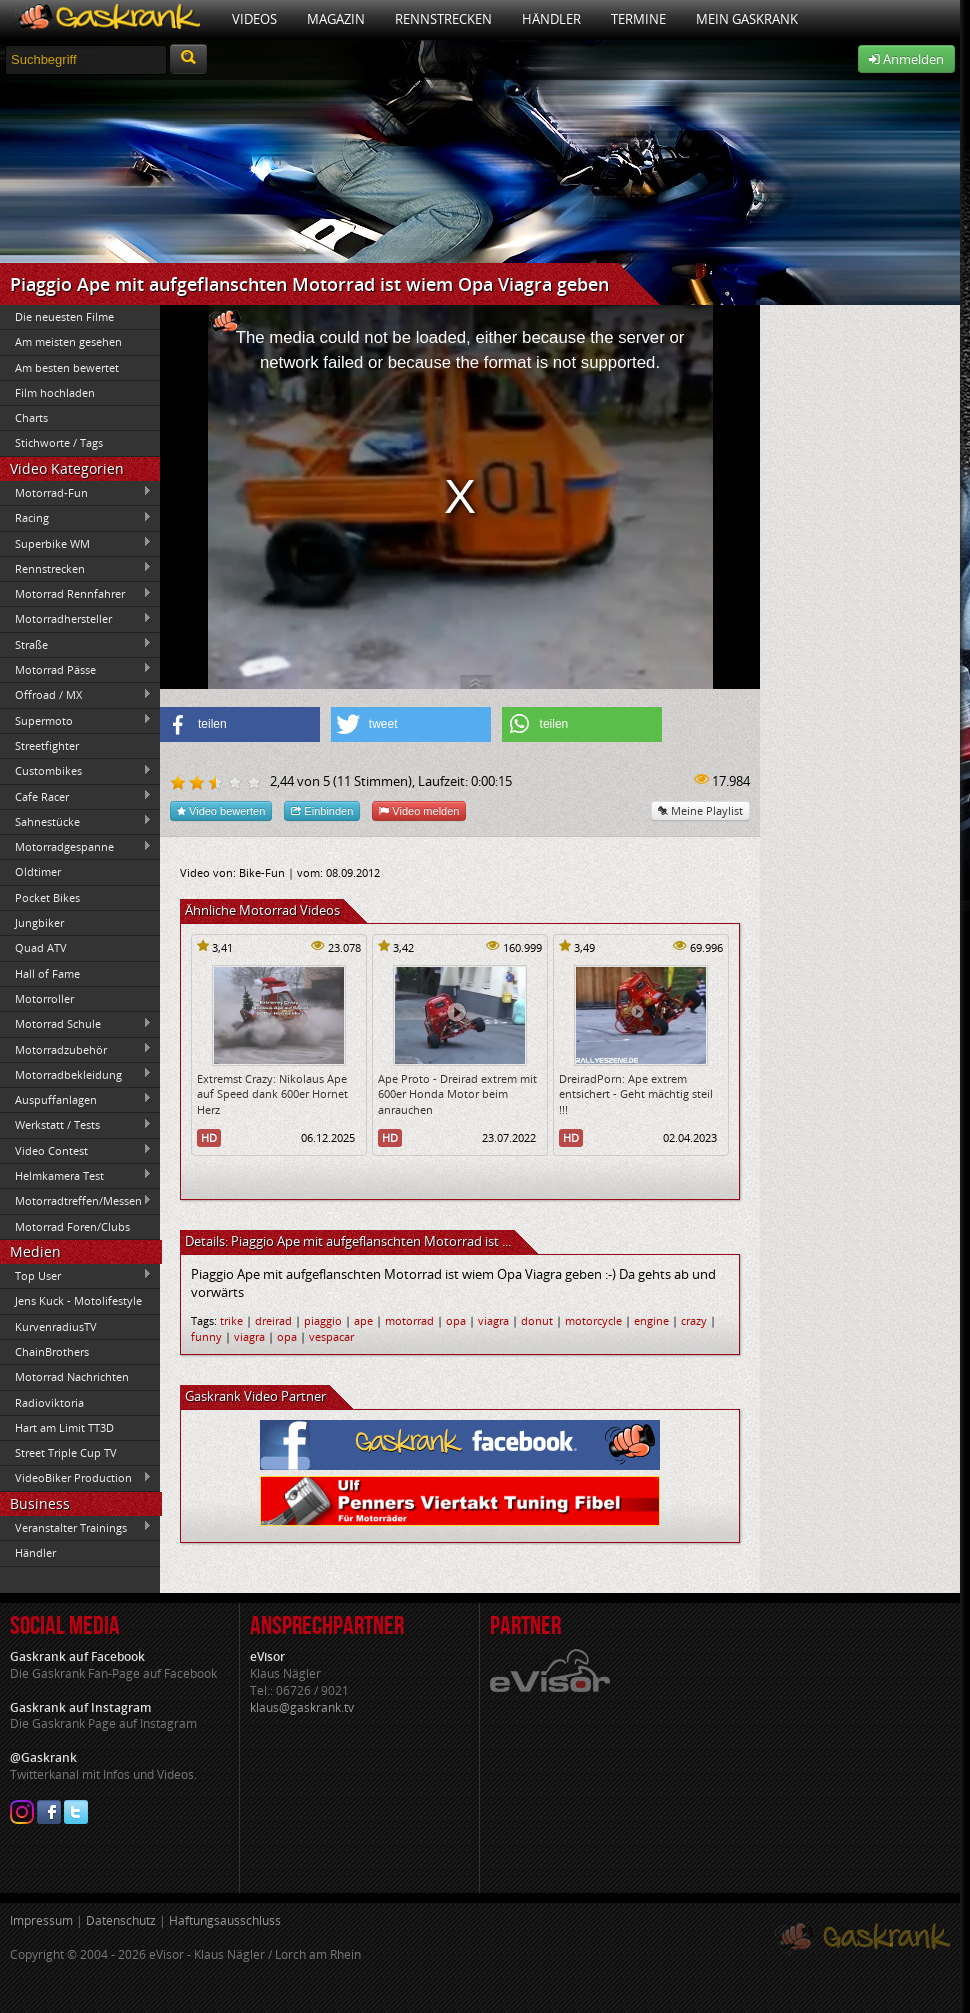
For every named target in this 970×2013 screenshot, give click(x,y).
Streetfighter (47, 745)
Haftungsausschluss (225, 1920)
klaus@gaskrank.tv (302, 1707)
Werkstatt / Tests (76, 1125)
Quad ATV (41, 947)
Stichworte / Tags (59, 442)
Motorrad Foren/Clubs (72, 1226)
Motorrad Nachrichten (72, 1376)
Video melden (419, 810)
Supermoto (76, 720)
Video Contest (76, 1150)
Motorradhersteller (76, 619)
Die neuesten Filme (64, 316)
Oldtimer (38, 871)
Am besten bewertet (67, 367)
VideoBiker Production (76, 1478)
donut (537, 1320)
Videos (254, 19)
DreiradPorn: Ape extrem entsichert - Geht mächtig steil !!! (636, 1094)
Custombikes (76, 771)
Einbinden (322, 810)
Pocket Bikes (47, 897)
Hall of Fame (47, 973)
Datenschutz (121, 1920)
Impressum (41, 1920)
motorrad (409, 1320)
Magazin (336, 19)
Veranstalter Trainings (76, 1527)
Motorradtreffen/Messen (76, 1201)
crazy (694, 1320)
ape (363, 1320)
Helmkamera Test (76, 1175)
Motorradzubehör (76, 1049)
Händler (551, 19)
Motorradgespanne (76, 847)
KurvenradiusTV (56, 1326)
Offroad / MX (76, 695)
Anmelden (906, 59)
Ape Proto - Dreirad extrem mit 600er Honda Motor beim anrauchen (457, 1094)
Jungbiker (39, 922)
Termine (638, 19)
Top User (76, 1275)
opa (456, 1320)
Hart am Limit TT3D (64, 1427)
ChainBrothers (52, 1351)
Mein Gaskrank (747, 19)
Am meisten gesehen (68, 341)
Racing (76, 518)
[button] (240, 724)
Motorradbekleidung (76, 1074)
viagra (493, 1320)
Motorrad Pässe (76, 669)
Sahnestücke (76, 821)
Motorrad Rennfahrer (76, 594)
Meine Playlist (700, 810)
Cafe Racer (76, 796)
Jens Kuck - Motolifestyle (78, 1300)
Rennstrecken (443, 19)
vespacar (331, 1336)
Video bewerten (221, 810)
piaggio (323, 1320)
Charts (31, 417)
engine (651, 1320)
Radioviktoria (49, 1402)
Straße (76, 644)
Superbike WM (76, 543)
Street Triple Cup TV (66, 1452)
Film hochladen (55, 392)
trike (231, 1320)
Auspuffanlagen (76, 1099)
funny (206, 1336)
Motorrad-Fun (76, 492)
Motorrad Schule (76, 1024)
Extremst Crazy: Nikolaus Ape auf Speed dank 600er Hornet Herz (272, 1094)
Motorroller (44, 998)
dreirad (273, 1320)
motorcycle (593, 1320)
